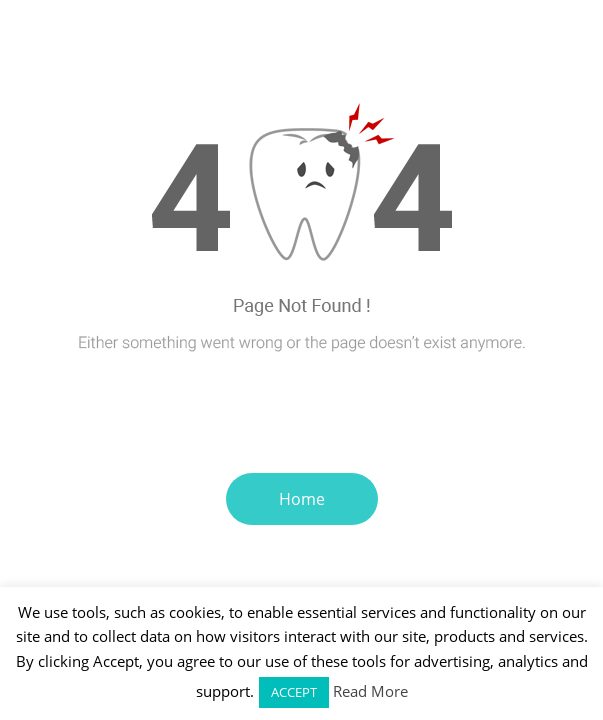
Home (302, 499)
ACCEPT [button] (294, 692)
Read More (370, 691)
